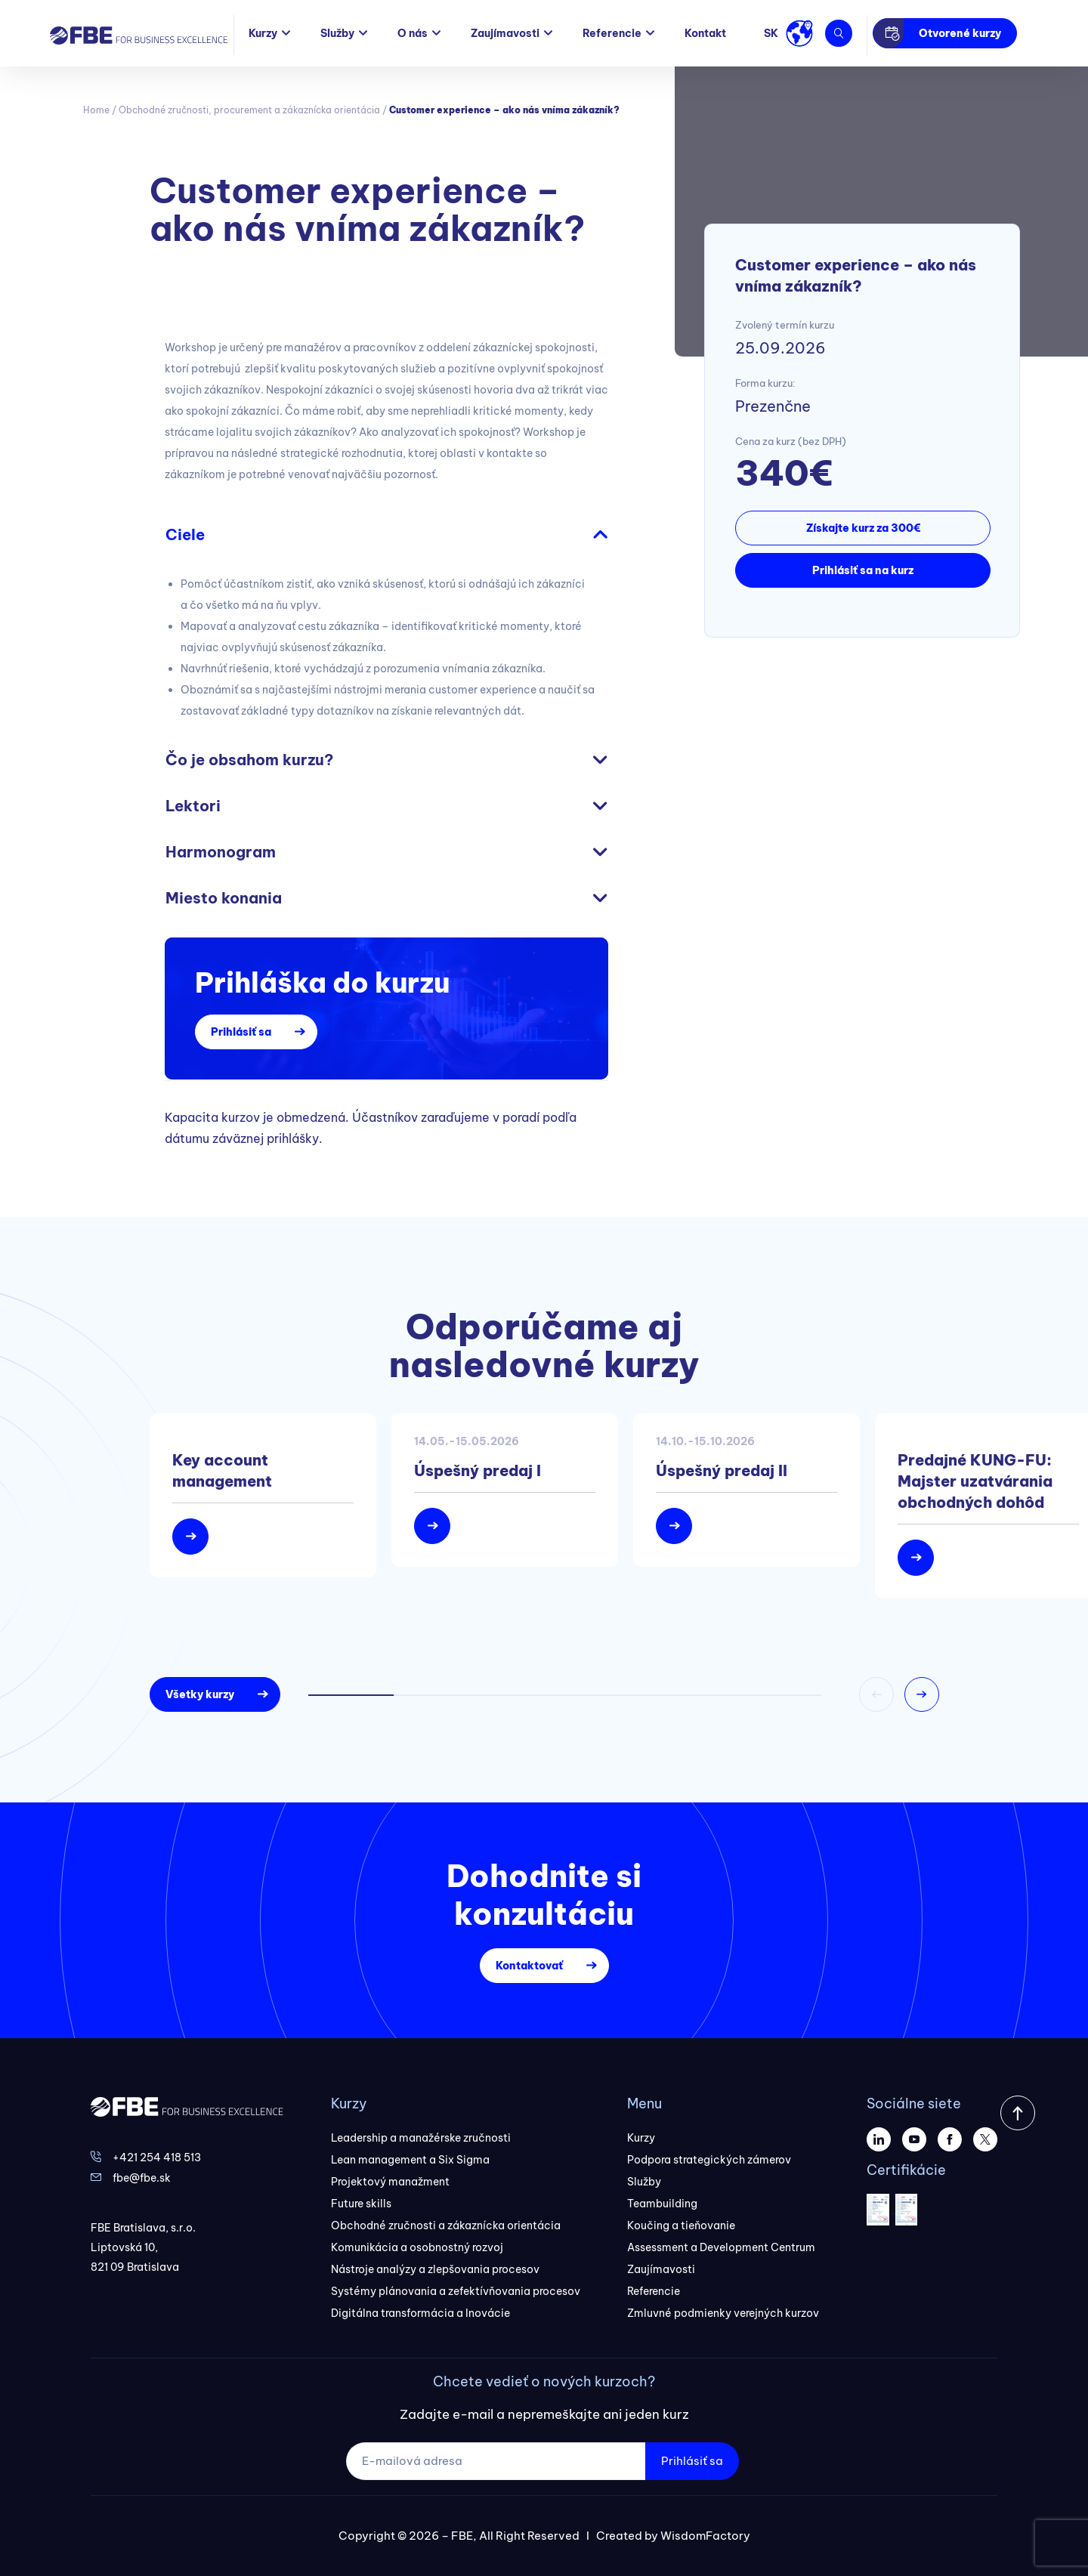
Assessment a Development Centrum (721, 2247)
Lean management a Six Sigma (410, 2160)
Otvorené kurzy (960, 33)
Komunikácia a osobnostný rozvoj (417, 2247)
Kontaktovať (529, 1965)
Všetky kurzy (199, 1694)
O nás (412, 33)
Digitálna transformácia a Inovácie (420, 2313)
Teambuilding (662, 2203)
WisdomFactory (705, 2535)
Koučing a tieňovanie (681, 2225)
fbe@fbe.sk (142, 2178)
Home (96, 110)
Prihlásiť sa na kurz (862, 570)
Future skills (361, 2203)
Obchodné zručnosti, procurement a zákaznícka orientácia (249, 110)
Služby (337, 33)
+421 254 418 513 (157, 2157)
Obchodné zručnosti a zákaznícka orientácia (446, 2225)
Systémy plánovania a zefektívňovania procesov (455, 2291)
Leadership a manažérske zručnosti (421, 2138)
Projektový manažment (390, 2181)
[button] (921, 1694)
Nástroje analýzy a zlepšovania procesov (435, 2269)
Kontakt (705, 33)
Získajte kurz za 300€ (863, 528)
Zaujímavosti (505, 33)
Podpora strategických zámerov (709, 2160)
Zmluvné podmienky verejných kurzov (723, 2313)
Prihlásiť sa (241, 1032)
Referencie (612, 33)
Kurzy (263, 33)
